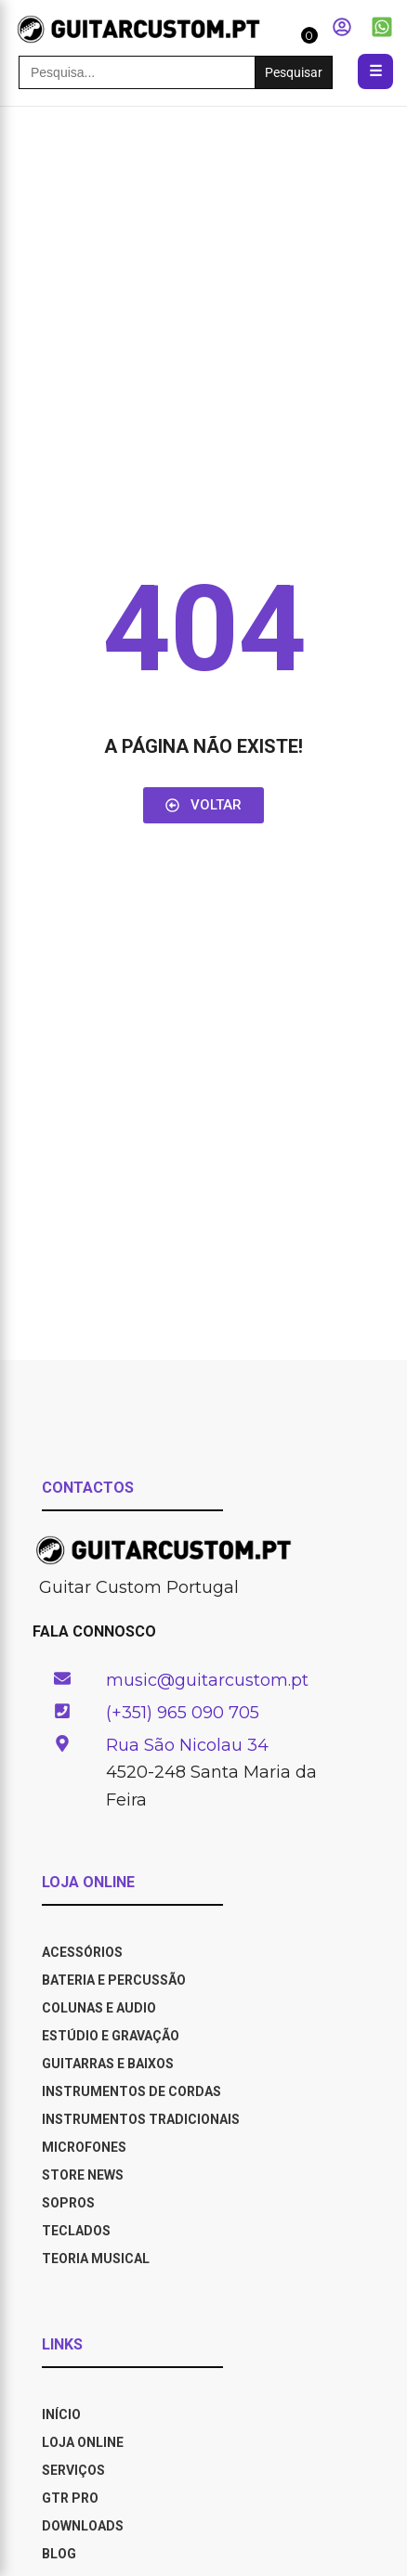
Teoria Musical (96, 2258)
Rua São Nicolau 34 (187, 1745)
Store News (83, 2175)
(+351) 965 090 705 (182, 1712)
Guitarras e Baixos (108, 2063)
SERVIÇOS (73, 2470)
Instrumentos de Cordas (131, 2091)
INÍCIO (61, 2414)
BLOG (59, 2553)
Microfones (84, 2147)
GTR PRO (71, 2498)
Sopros (68, 2202)
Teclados (76, 2230)
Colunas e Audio (99, 2007)
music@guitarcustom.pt (207, 1680)
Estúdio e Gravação (110, 2035)
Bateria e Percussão (114, 1980)
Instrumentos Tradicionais (141, 2119)
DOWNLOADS (83, 2525)
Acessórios (82, 1952)
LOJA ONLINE (83, 2442)
